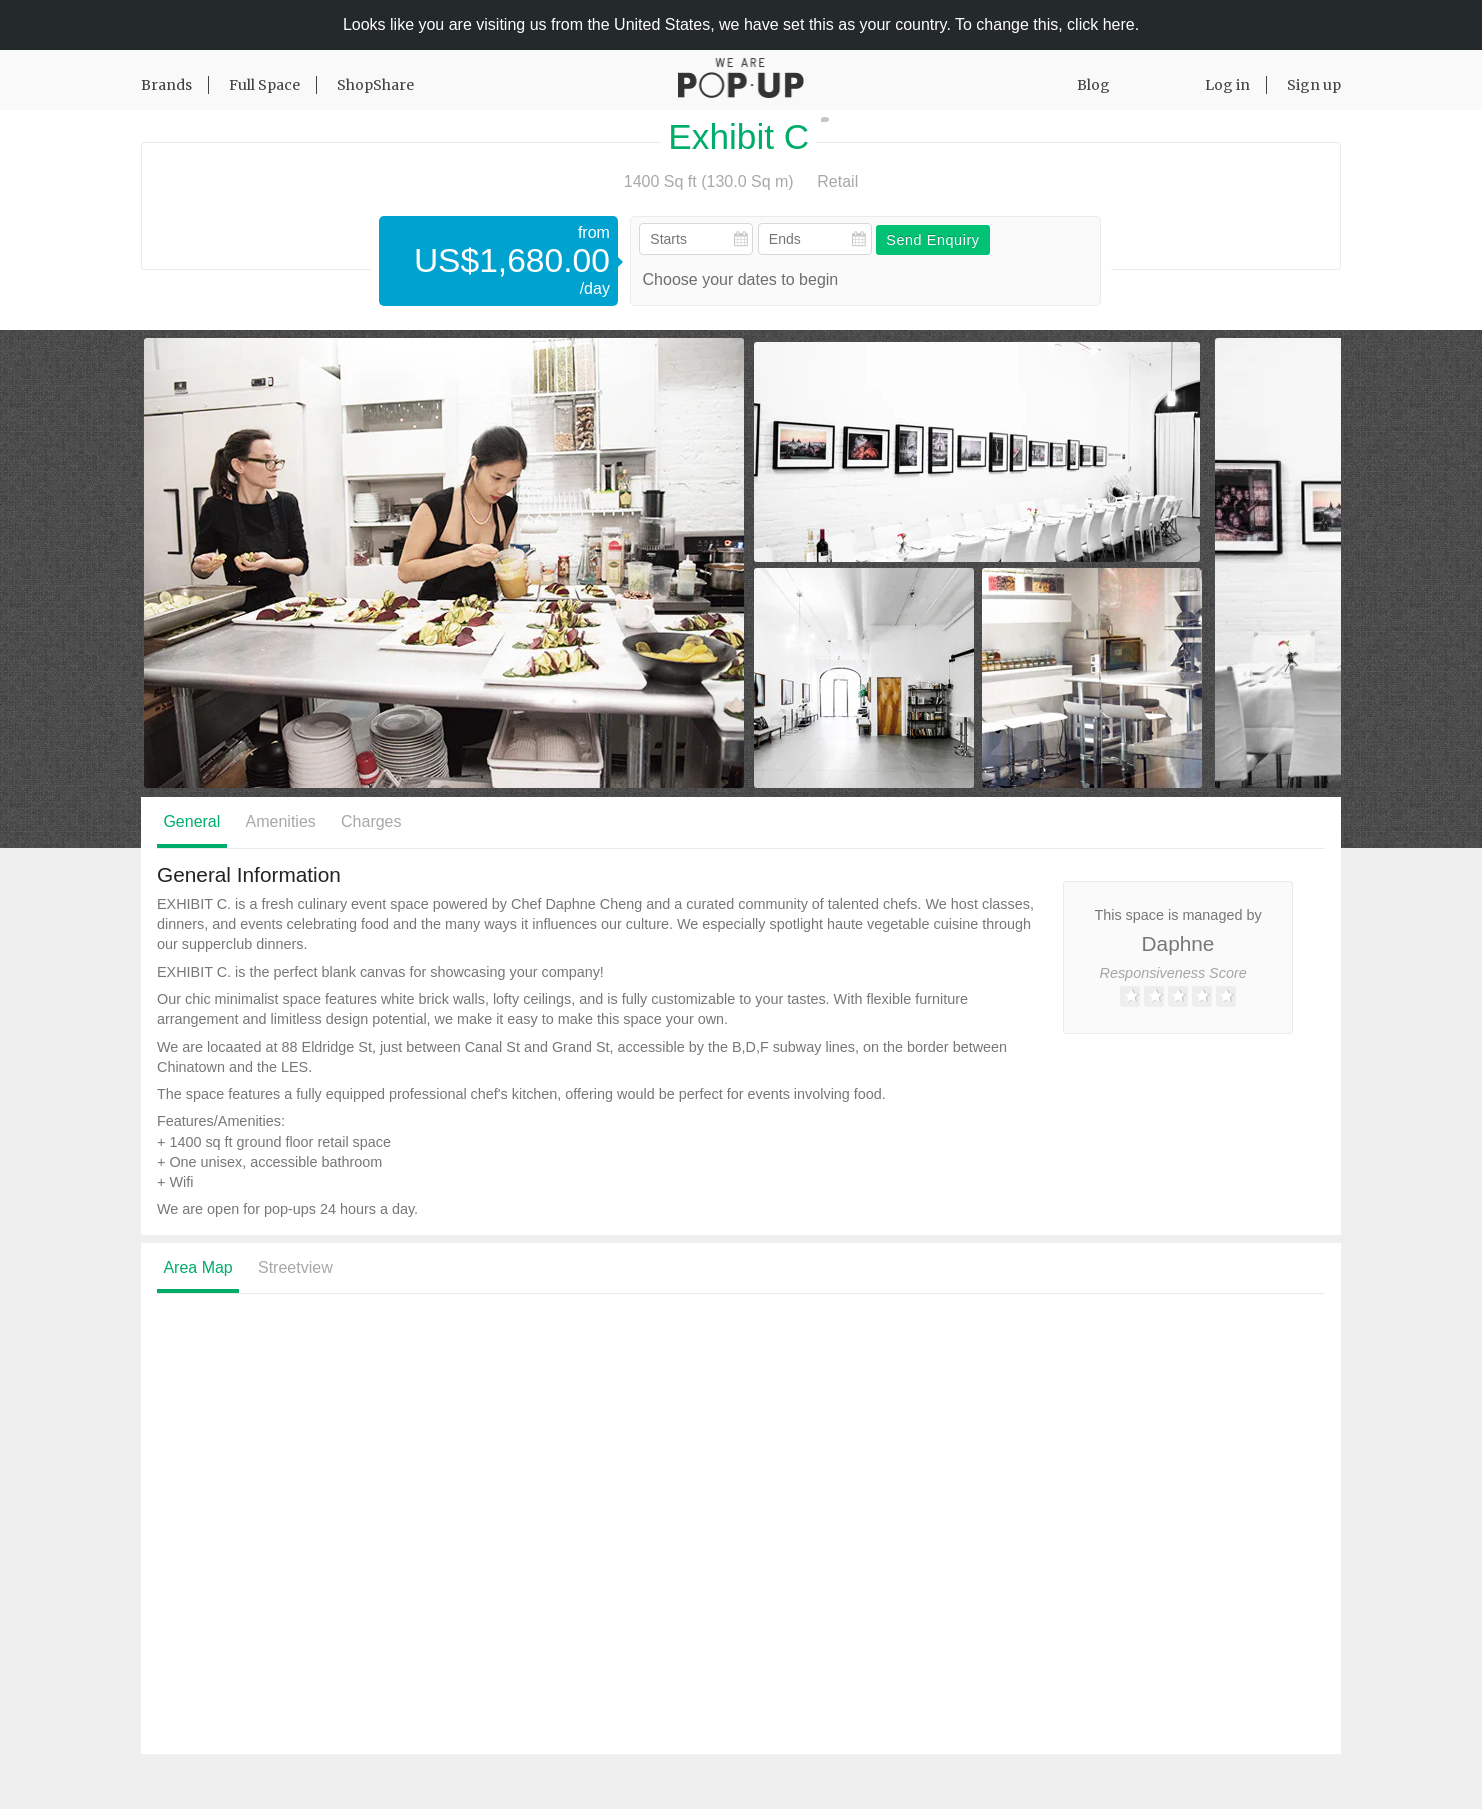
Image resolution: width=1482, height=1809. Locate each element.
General (191, 821)
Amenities (281, 821)
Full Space (264, 85)
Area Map (197, 1267)
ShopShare (375, 85)
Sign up (1314, 85)
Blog (1093, 85)
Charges (371, 821)
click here (1101, 24)
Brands (166, 85)
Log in (1227, 85)
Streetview (295, 1267)
